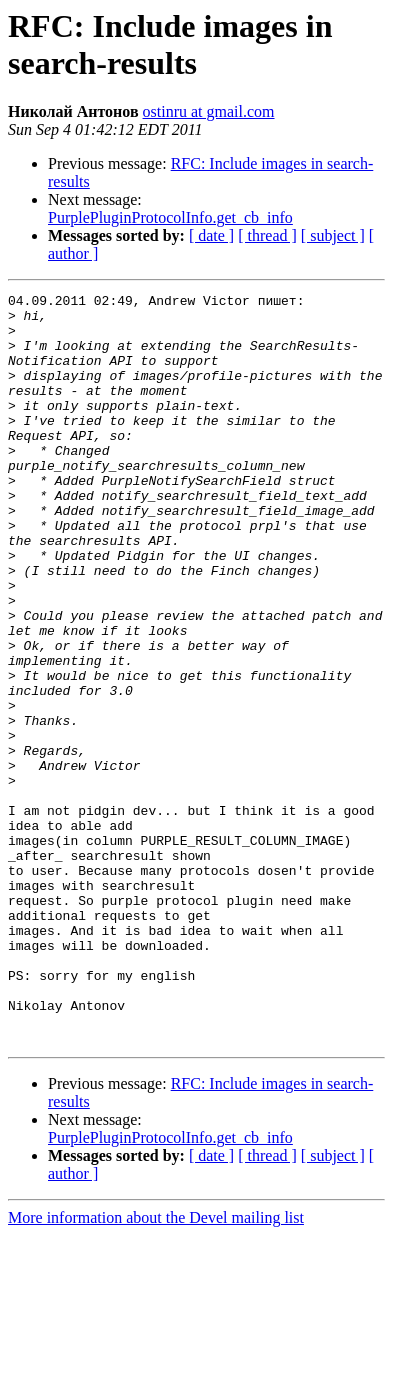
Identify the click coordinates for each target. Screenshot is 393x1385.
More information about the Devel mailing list (156, 1367)
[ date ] (211, 235)
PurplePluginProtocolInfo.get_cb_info (170, 217)
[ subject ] (333, 235)
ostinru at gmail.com (209, 111)
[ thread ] (267, 235)
